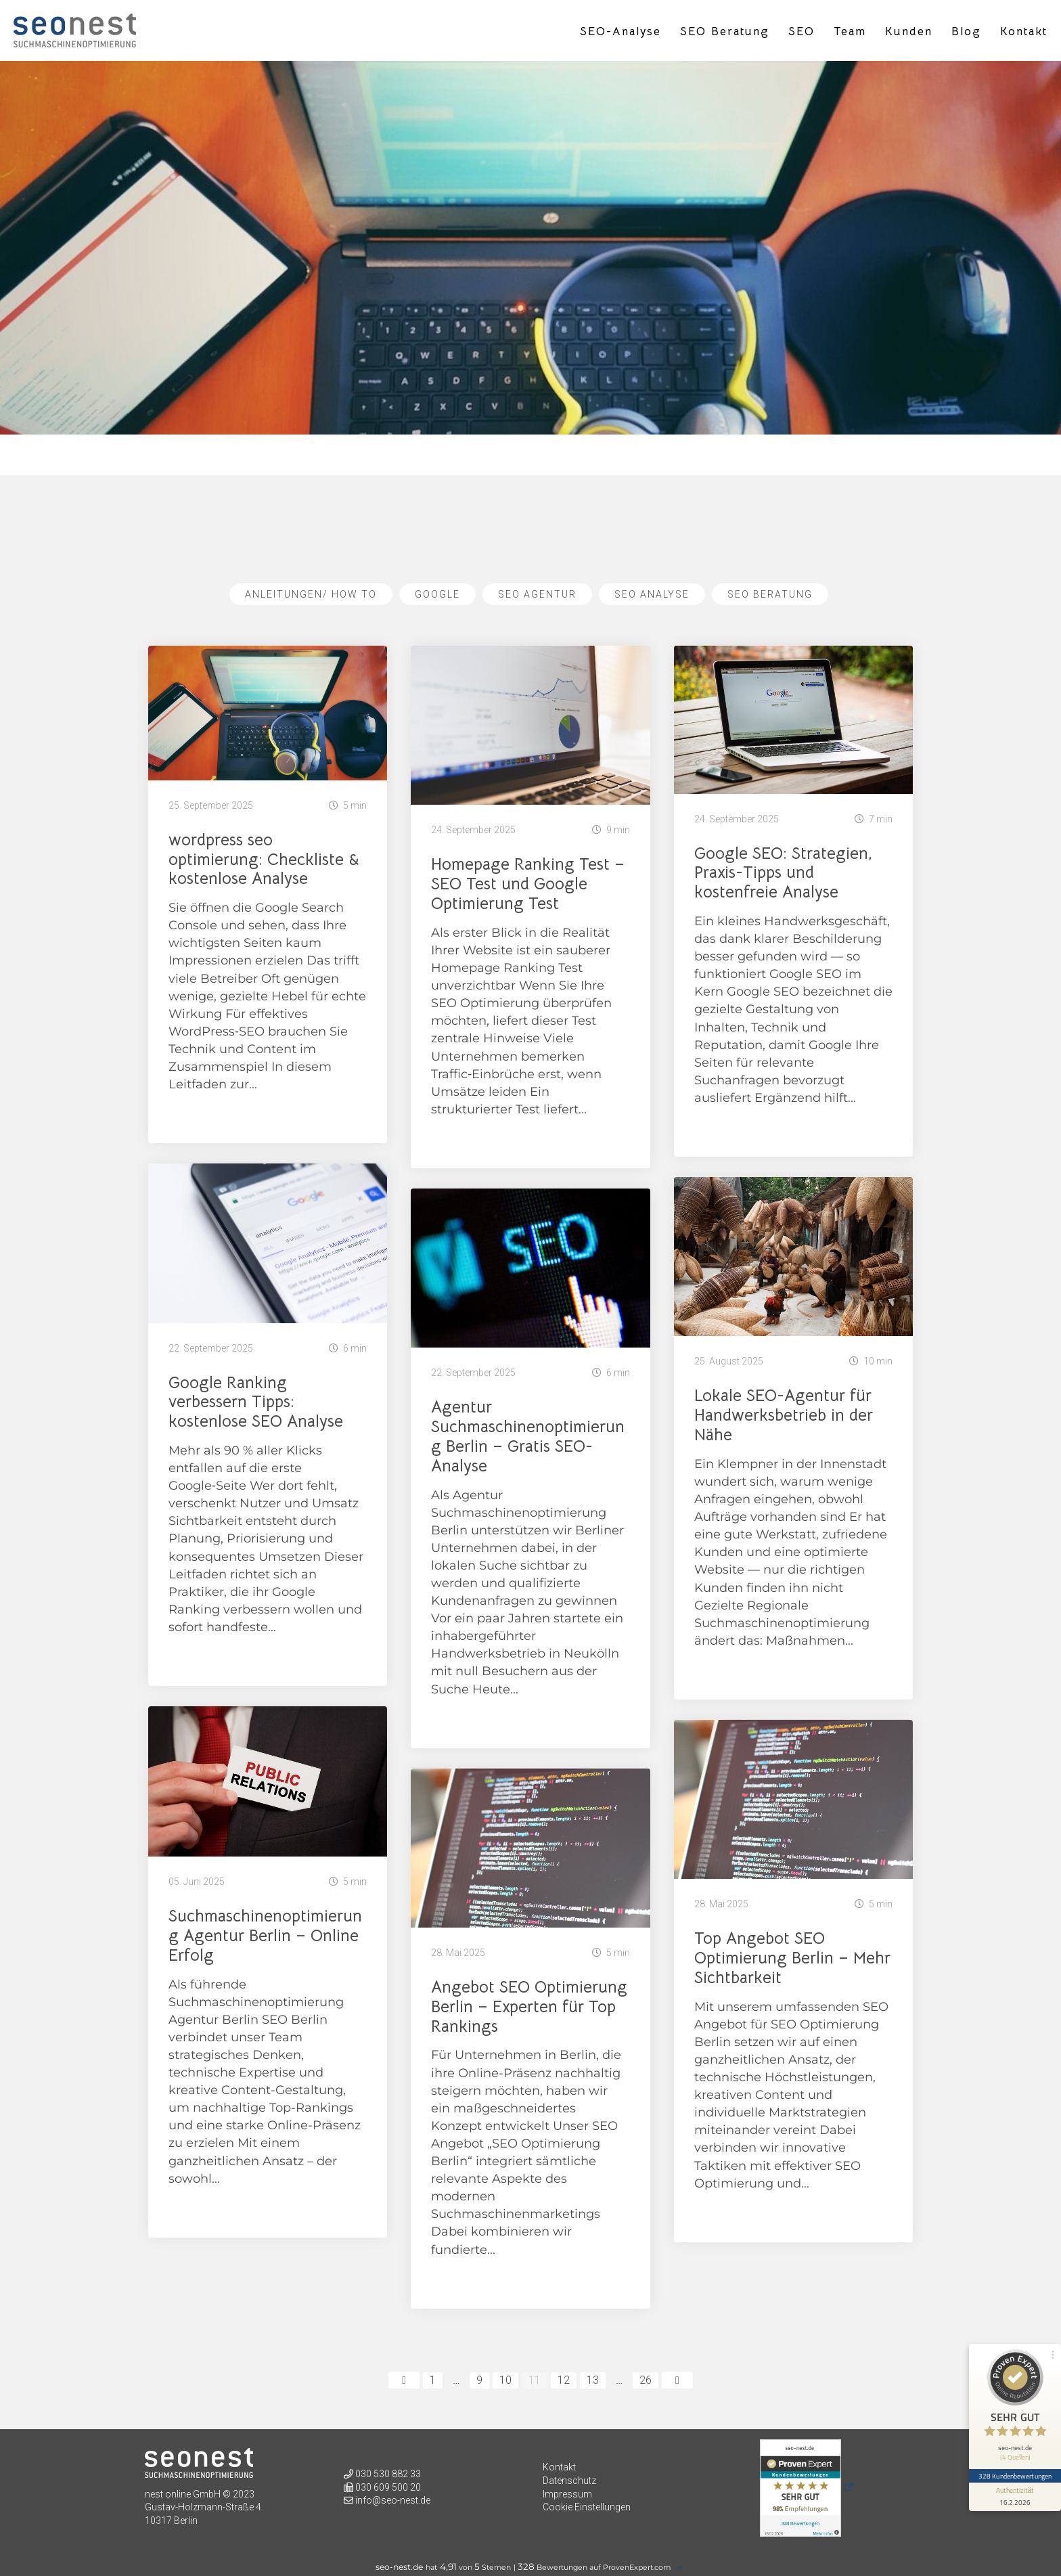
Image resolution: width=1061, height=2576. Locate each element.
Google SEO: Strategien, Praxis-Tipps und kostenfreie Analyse (783, 873)
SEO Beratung (724, 32)
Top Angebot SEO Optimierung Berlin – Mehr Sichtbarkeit (792, 1958)
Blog (966, 32)
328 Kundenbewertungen (1015, 2476)
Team (850, 32)
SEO (801, 32)
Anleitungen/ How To (311, 594)
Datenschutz (569, 2480)
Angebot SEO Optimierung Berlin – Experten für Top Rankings (529, 2007)
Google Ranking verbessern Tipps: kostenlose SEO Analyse (255, 1402)
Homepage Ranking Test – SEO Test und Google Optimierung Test (528, 884)
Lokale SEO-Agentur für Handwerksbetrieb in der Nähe (783, 1415)
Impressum (567, 2494)
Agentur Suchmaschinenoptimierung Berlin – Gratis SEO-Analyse (528, 1436)
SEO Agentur (537, 594)
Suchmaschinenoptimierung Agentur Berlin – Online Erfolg (265, 1936)
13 (593, 2380)
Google (437, 594)
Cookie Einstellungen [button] (587, 2507)
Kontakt (1023, 32)
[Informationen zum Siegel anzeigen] (1015, 2497)
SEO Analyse (652, 594)
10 (505, 2380)
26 (645, 2380)
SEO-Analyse (620, 32)
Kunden (908, 32)
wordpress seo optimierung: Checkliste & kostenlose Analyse (263, 859)
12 (564, 2380)
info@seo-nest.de (392, 2500)
